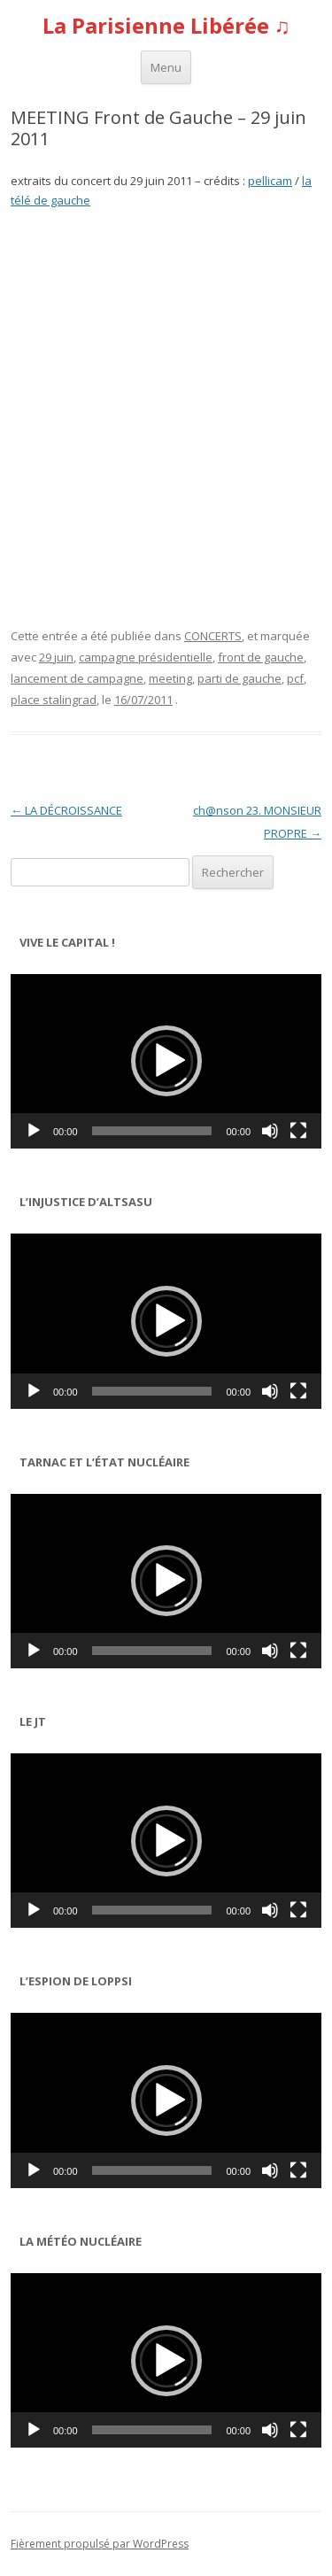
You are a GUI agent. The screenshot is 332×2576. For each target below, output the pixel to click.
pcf (295, 678)
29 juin (56, 657)
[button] (166, 1060)
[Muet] (270, 1131)
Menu (166, 67)
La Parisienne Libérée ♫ (166, 26)
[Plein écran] (298, 1131)
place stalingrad (54, 700)
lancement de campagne (77, 678)
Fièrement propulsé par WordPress (100, 2543)
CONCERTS (213, 636)
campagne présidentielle (145, 657)
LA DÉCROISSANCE (66, 810)
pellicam (270, 181)
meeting (170, 678)
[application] (166, 1061)
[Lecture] (33, 1131)
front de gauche (261, 657)
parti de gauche (239, 678)
